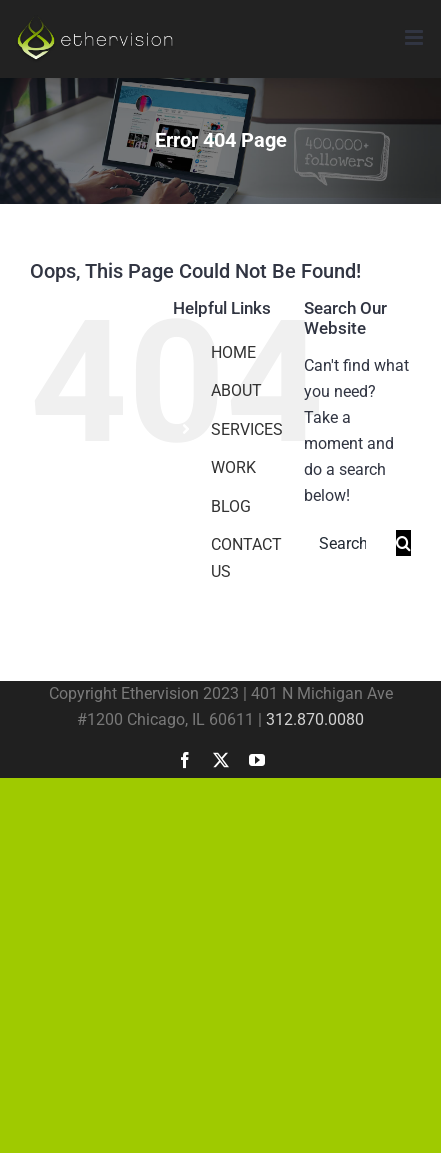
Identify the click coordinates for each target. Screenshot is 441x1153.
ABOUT (236, 390)
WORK (233, 467)
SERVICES (247, 429)
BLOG (231, 506)
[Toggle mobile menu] (415, 37)
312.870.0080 (315, 719)
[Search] (403, 543)
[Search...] (350, 543)
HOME (233, 352)
